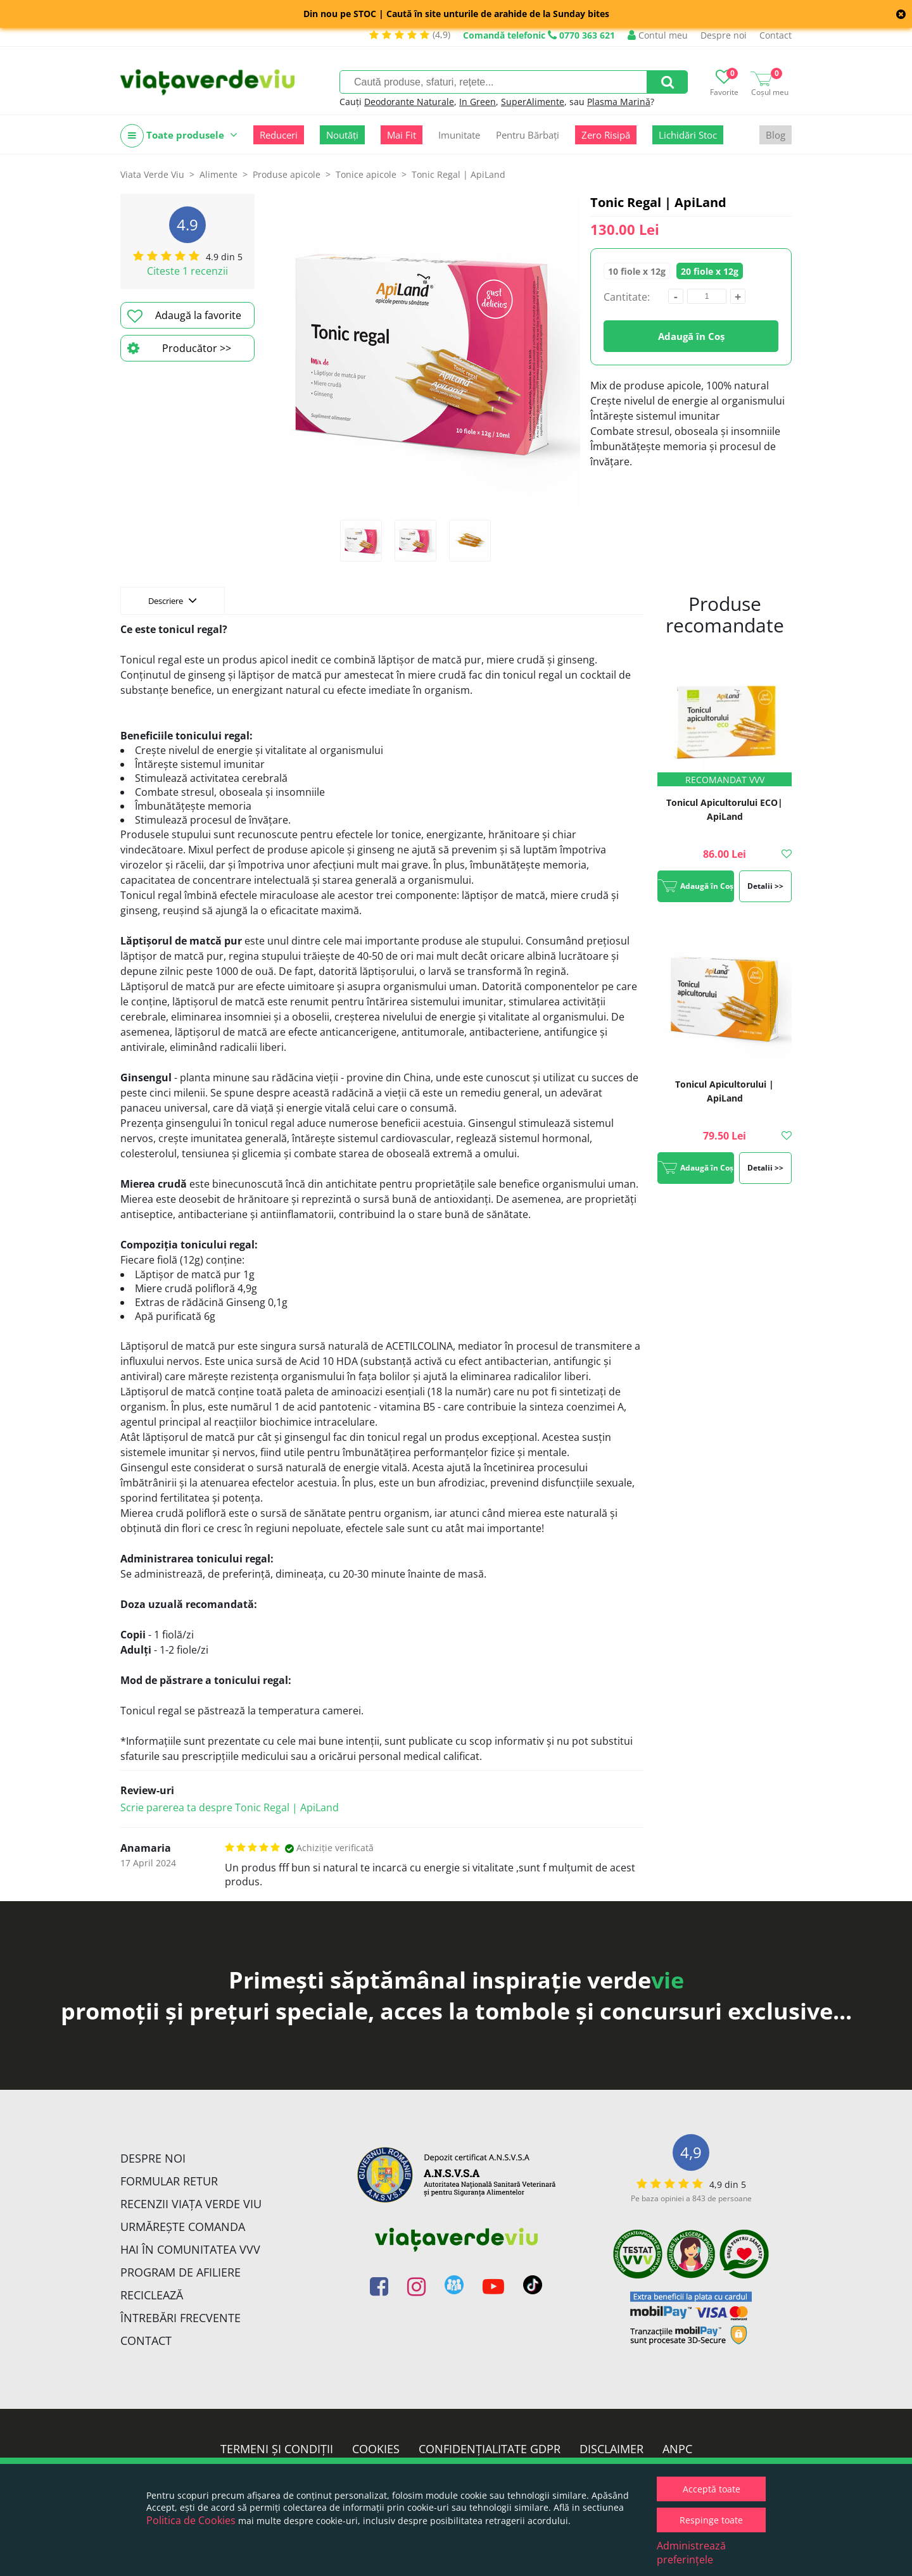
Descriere (172, 600)
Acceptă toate (711, 2489)
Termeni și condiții (276, 2448)
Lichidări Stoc (688, 135)
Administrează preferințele (691, 2553)
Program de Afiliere (180, 2272)
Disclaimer (611, 2448)
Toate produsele (179, 136)
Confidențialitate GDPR (489, 2448)
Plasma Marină (618, 102)
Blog (775, 135)
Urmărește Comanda (182, 2226)
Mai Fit (401, 135)
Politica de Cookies (191, 2520)
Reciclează (151, 2295)
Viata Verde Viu (152, 174)
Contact (775, 35)
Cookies (376, 2448)
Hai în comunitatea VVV (190, 2249)
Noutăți (342, 135)
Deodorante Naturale (409, 102)
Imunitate (459, 135)
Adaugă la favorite (184, 316)
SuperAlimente (532, 102)
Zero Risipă (605, 135)
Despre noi (723, 35)
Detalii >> (765, 886)
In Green (477, 102)
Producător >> (179, 348)
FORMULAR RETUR (169, 2181)
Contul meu (658, 35)
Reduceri (279, 135)
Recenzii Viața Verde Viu (191, 2203)
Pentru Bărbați (527, 135)
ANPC (677, 2448)
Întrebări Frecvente (180, 2317)
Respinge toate (711, 2520)
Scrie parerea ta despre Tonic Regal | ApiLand (229, 1807)
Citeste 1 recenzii (187, 271)
